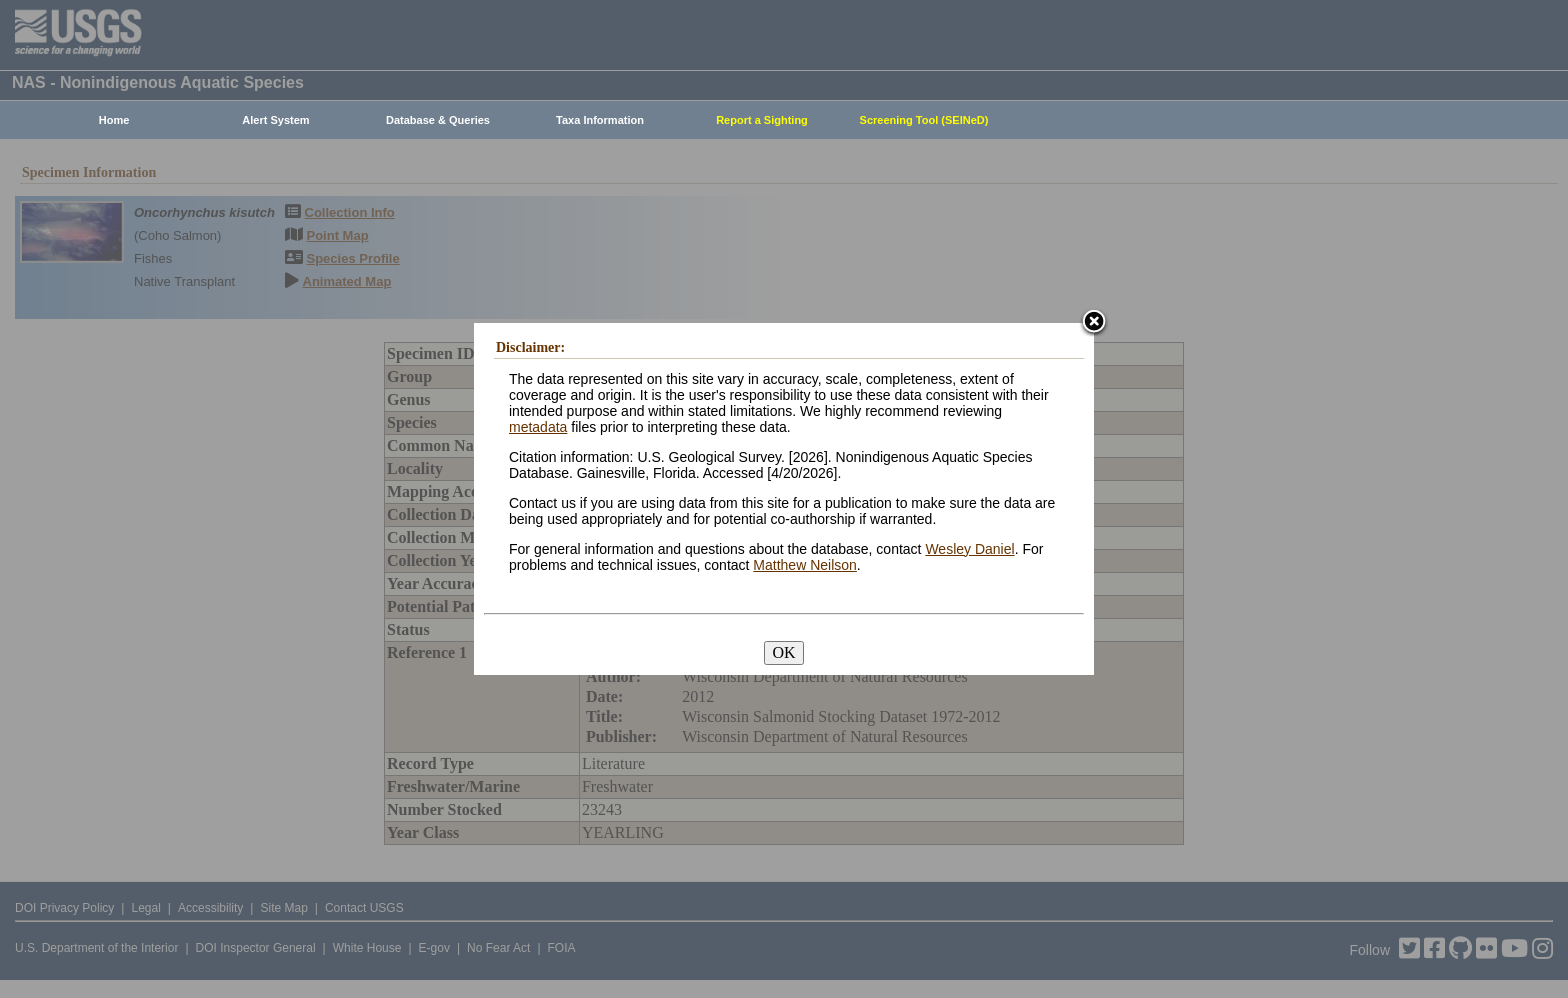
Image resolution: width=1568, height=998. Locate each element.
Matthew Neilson (805, 565)
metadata (538, 427)
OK (783, 652)
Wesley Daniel (969, 549)
